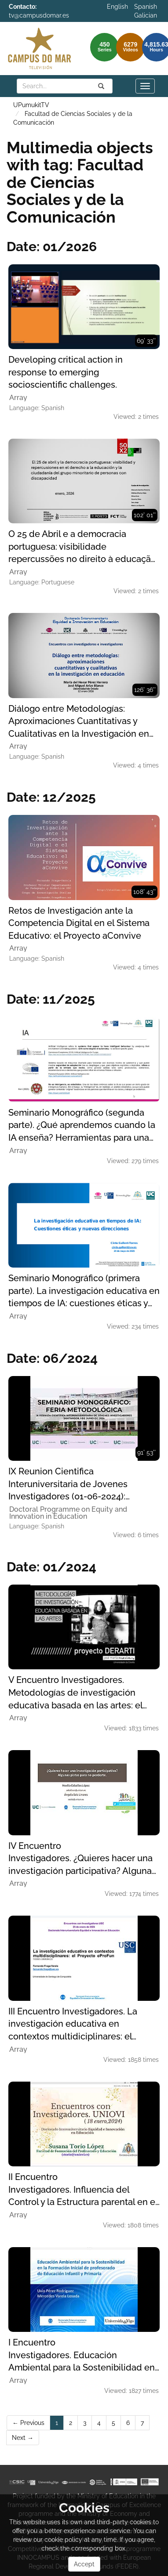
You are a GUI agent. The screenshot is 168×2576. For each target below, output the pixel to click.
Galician (145, 15)
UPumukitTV (31, 104)
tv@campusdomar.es (39, 15)
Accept (84, 2564)
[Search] (101, 86)
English (117, 6)
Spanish (145, 6)
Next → (22, 2437)
